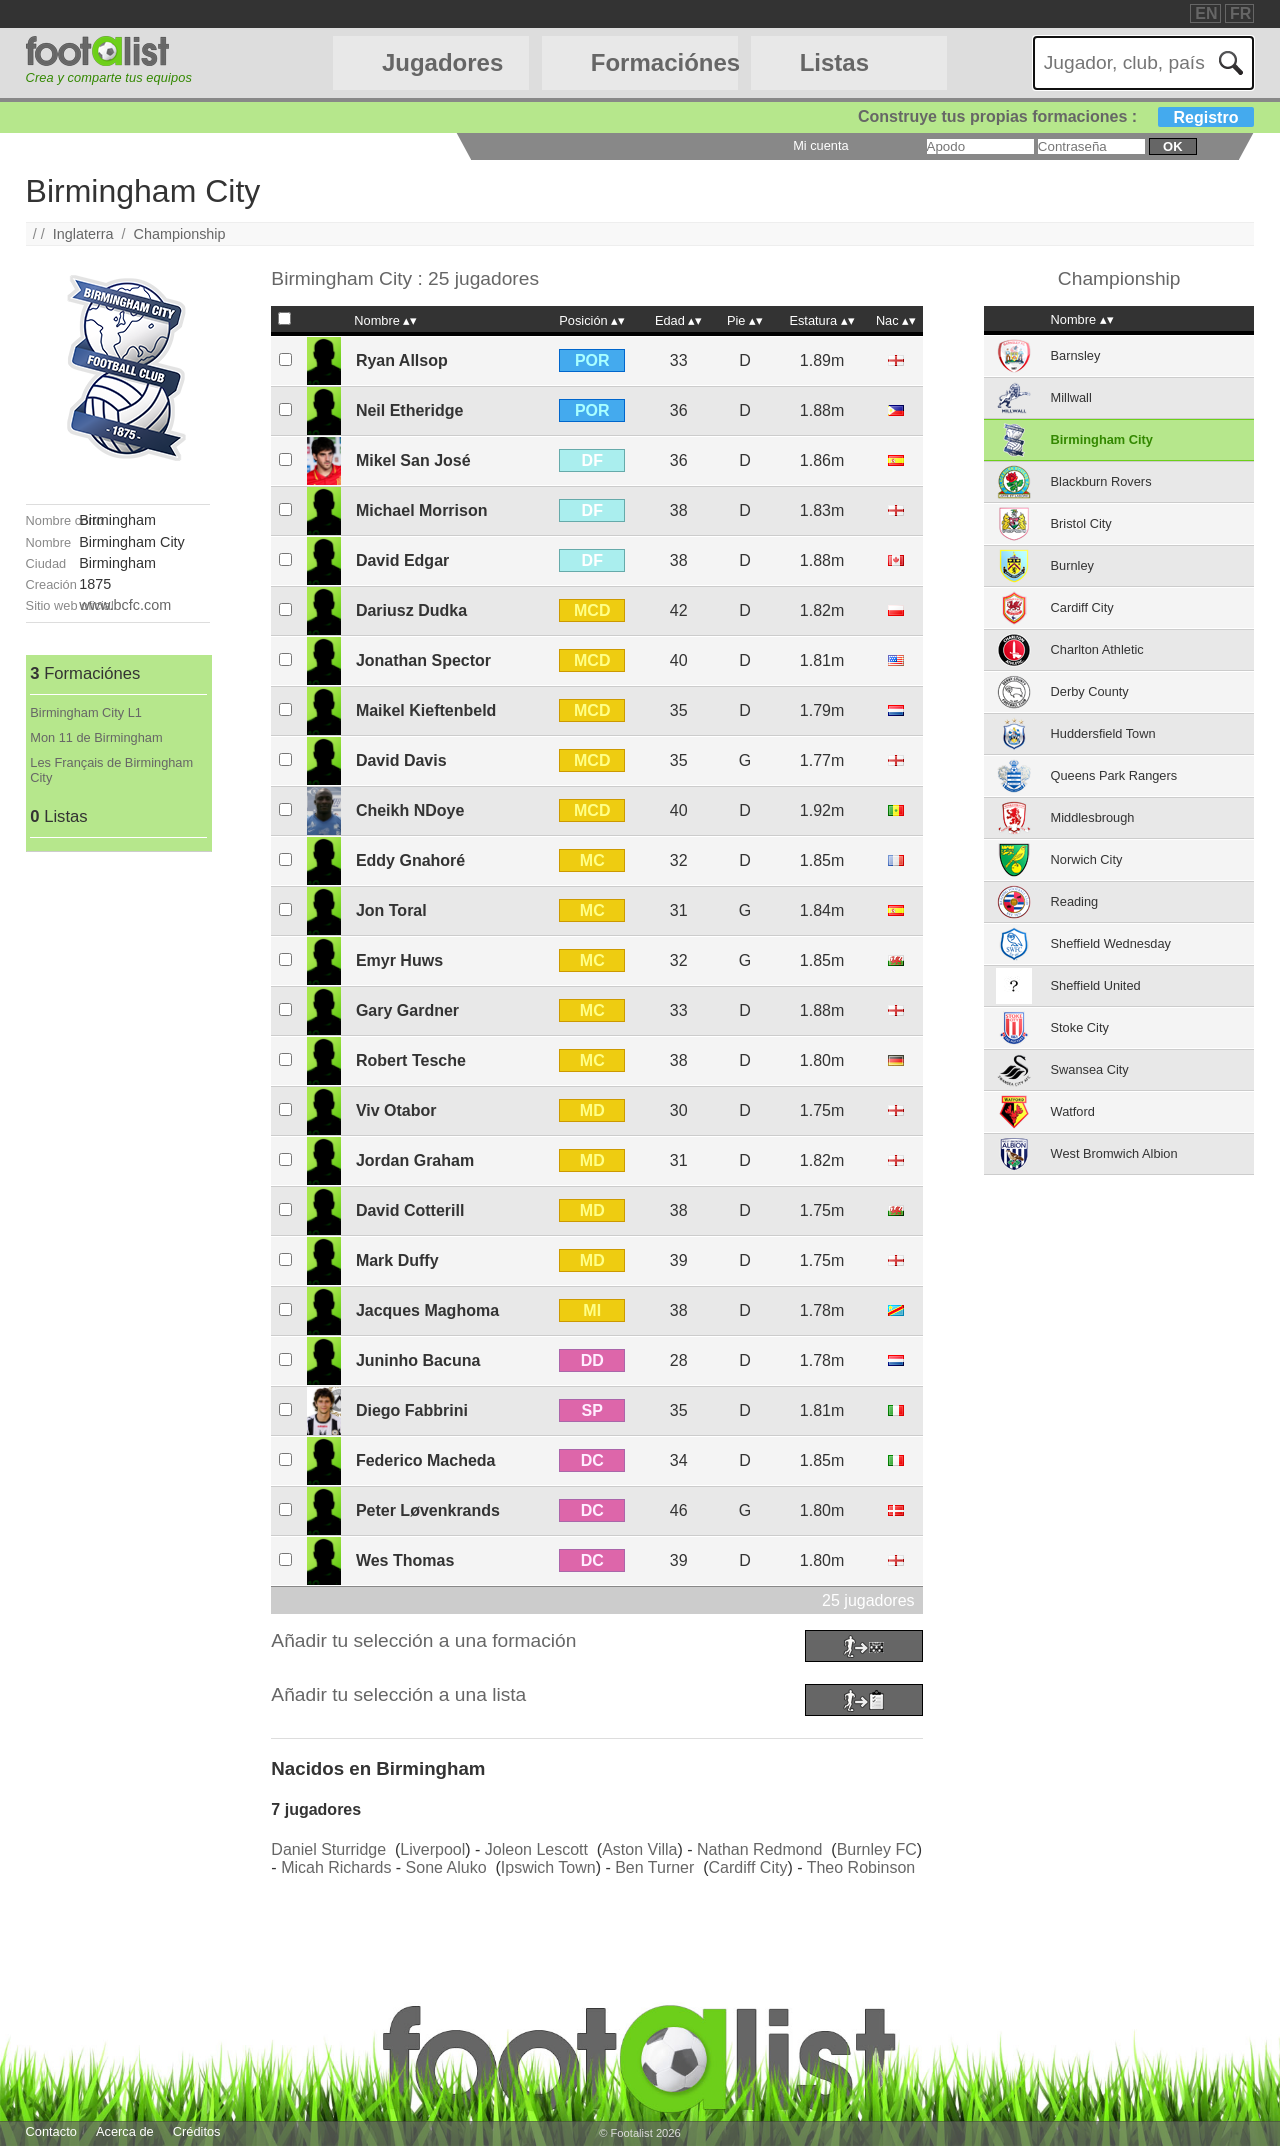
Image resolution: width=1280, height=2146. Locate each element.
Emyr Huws (399, 960)
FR (1240, 13)
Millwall (1071, 397)
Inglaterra (83, 234)
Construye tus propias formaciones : (1056, 116)
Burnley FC (877, 1849)
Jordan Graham (415, 1160)
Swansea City (1090, 1069)
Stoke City (1080, 1027)
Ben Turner (654, 1867)
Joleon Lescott (536, 1849)
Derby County (1090, 691)
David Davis (401, 760)
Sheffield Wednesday (1111, 943)
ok (1172, 146)
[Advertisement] (118, 1152)
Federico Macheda (426, 1460)
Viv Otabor (396, 1110)
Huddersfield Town (1103, 733)
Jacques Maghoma (427, 1310)
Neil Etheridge (410, 410)
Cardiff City (748, 1867)
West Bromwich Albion (1114, 1153)
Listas (834, 62)
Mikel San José (413, 460)
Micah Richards (336, 1867)
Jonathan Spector (423, 660)
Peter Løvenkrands (428, 1510)
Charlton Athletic (1097, 649)
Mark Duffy (397, 1260)
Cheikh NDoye (410, 810)
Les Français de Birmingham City (111, 770)
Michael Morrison (422, 510)
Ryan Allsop (402, 360)
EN (1206, 13)
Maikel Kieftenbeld (426, 710)
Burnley (1072, 565)
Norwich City (1087, 859)
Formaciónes (664, 62)
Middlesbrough (1093, 817)
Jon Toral (391, 910)
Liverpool (432, 1849)
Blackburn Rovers (1101, 481)
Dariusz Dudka (411, 610)
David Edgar (402, 560)
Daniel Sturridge (328, 1849)
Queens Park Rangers (1114, 775)
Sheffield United (1096, 985)
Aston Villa (639, 1849)
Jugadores (442, 62)
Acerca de (125, 2131)
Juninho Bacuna (418, 1360)
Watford (1073, 1111)
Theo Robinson (861, 1867)
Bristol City (1081, 523)
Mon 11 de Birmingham (96, 737)
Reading (1075, 901)
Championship (180, 234)
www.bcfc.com (125, 605)
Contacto (51, 2131)
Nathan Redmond (759, 1849)
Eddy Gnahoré (410, 860)
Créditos (197, 2131)
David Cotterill (410, 1210)
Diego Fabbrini (412, 1410)
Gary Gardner (407, 1010)
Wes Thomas (405, 1560)
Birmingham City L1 (86, 712)
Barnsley (1076, 355)
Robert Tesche (411, 1060)
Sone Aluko (446, 1867)
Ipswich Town (548, 1867)
